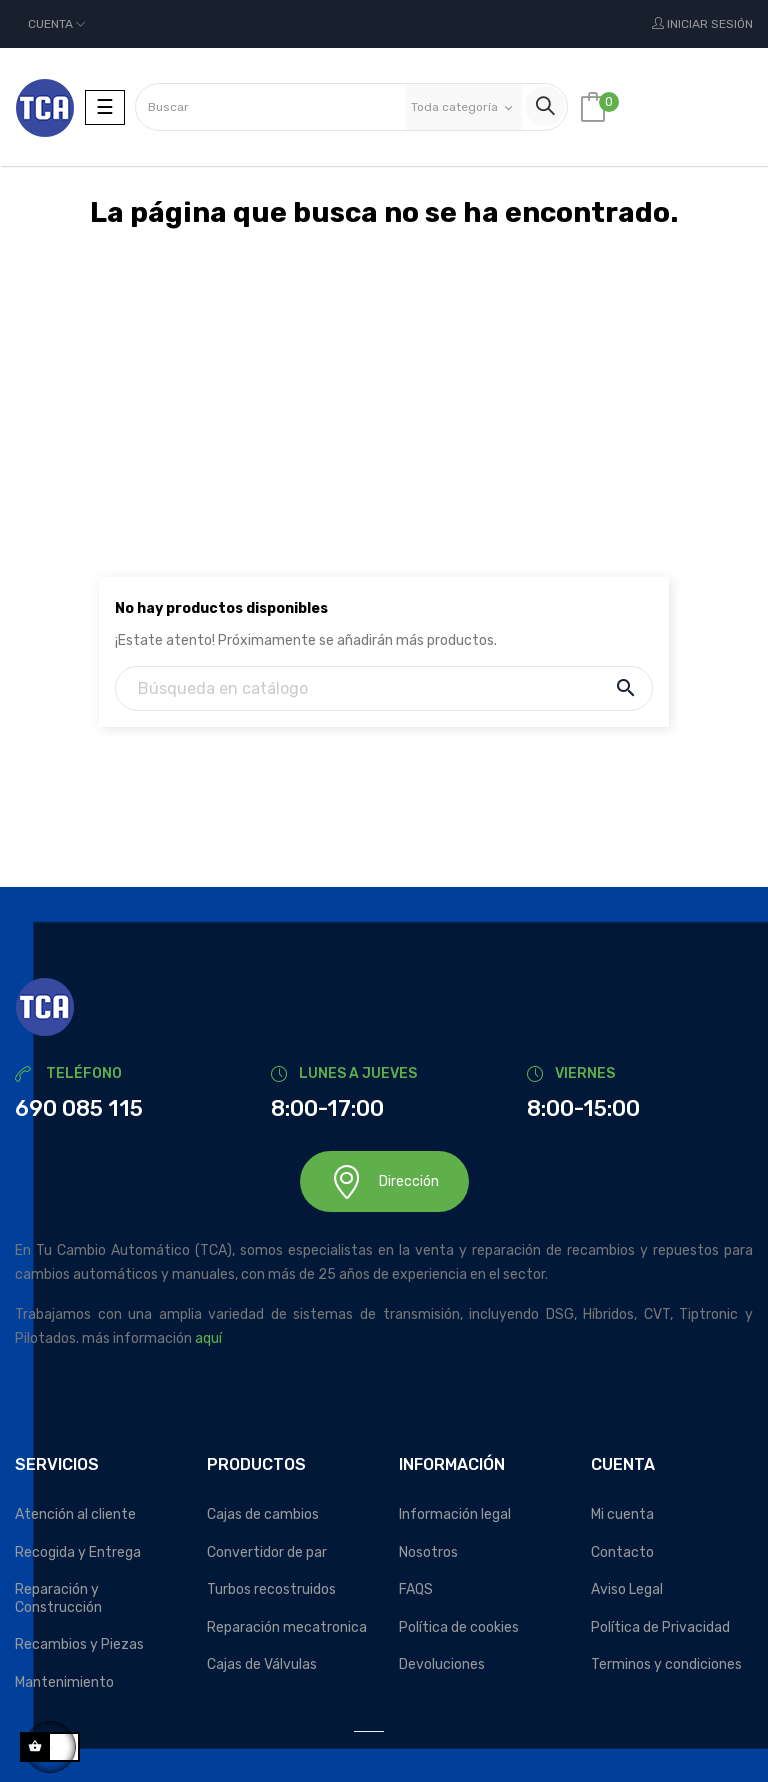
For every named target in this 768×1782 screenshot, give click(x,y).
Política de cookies (459, 1627)
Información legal (455, 1514)
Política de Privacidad (660, 1627)
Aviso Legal (627, 1589)
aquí (208, 1338)
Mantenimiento (64, 1682)
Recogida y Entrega (78, 1552)
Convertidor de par (267, 1552)
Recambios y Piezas (79, 1644)
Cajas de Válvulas (262, 1664)
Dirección (384, 1181)
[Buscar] (384, 688)
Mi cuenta (622, 1514)
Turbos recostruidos (271, 1589)
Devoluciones (442, 1664)
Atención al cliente (75, 1514)
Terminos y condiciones (666, 1664)
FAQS (416, 1589)
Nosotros (428, 1552)
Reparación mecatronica (287, 1627)
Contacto (622, 1552)
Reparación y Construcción (58, 1598)
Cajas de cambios (263, 1514)
